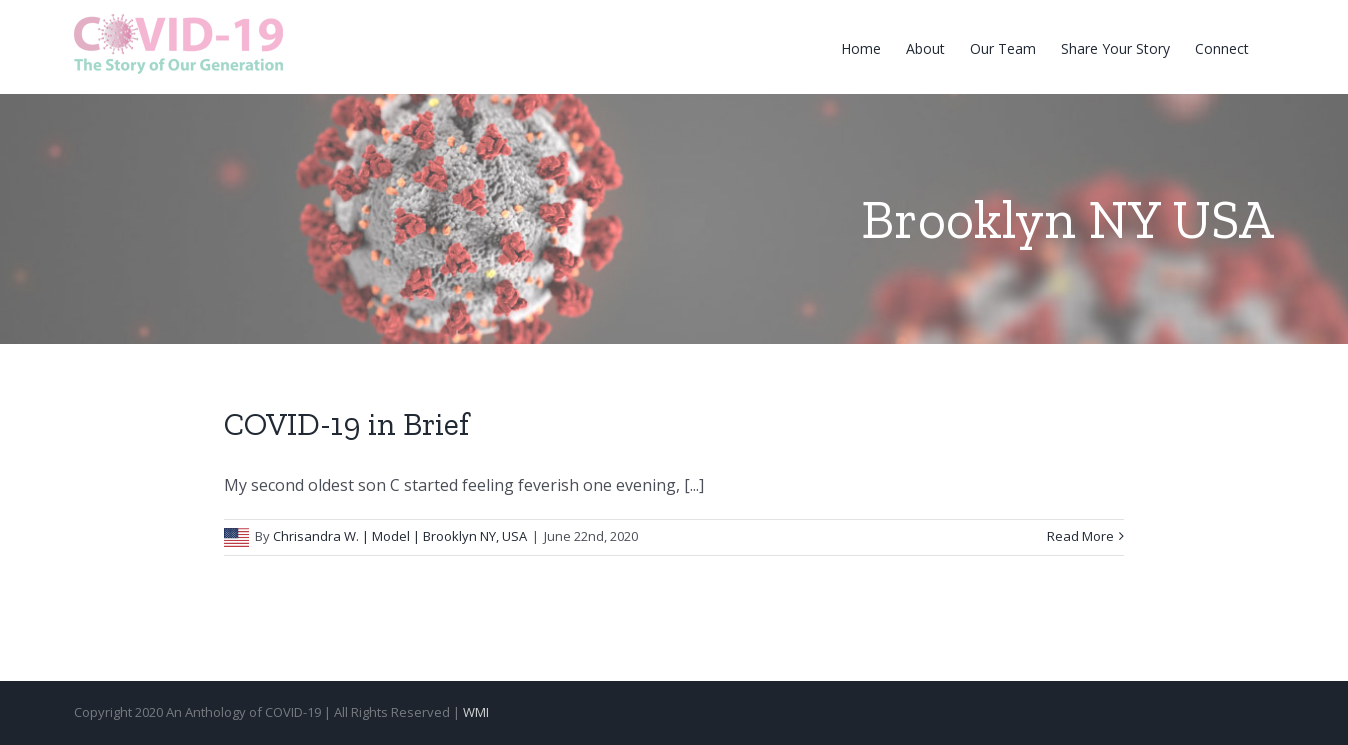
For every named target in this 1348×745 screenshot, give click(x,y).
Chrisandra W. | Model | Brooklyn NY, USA (400, 536)
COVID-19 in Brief (346, 424)
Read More (1080, 536)
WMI (476, 712)
